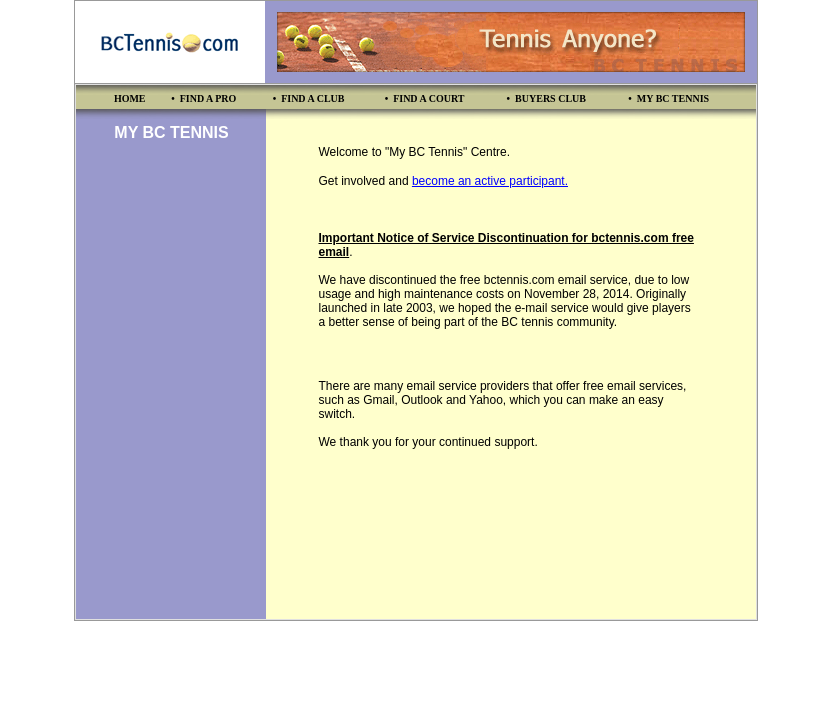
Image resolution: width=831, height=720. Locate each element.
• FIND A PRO (203, 98)
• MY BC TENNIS (668, 98)
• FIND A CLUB (309, 98)
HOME (130, 98)
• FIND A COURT (425, 98)
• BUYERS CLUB (546, 98)
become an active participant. (490, 181)
